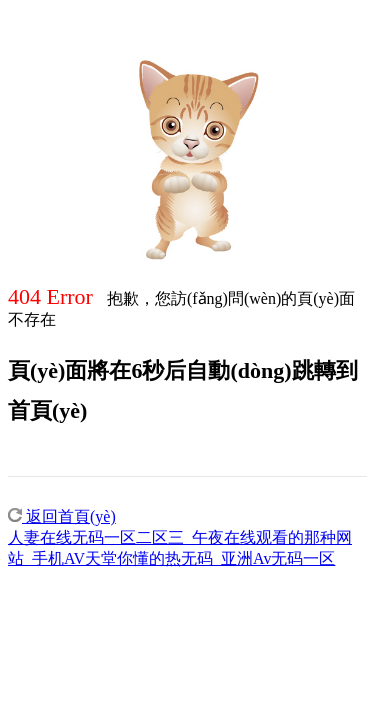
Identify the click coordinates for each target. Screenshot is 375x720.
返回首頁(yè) (62, 516)
